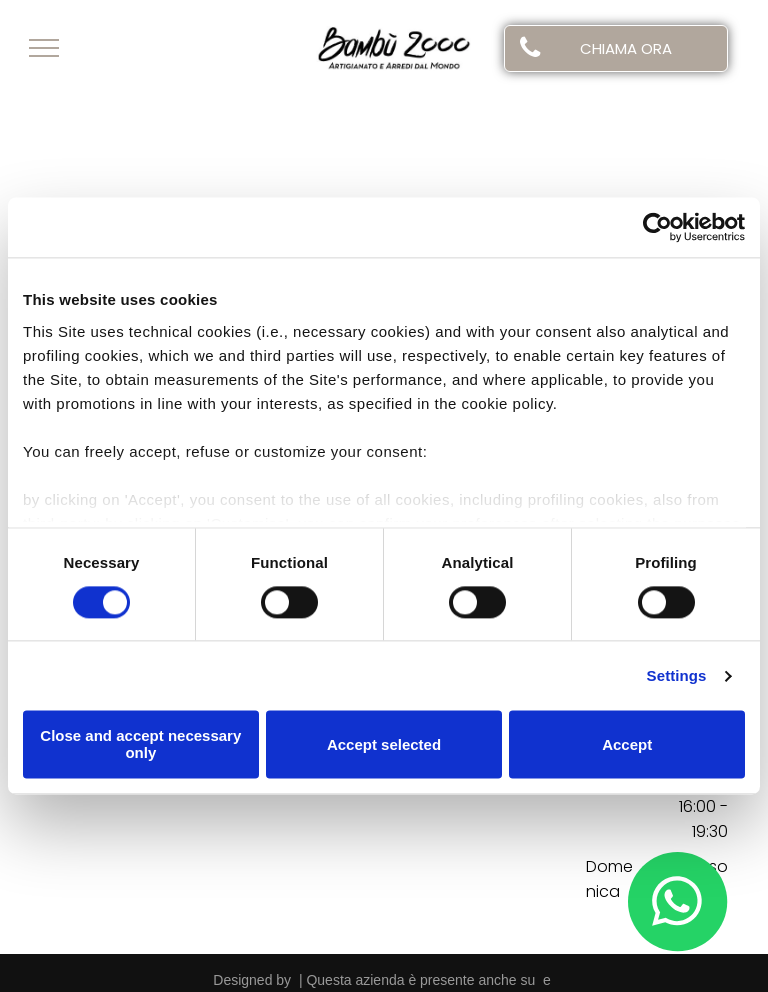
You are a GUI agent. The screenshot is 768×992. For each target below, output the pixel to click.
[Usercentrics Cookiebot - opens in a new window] (657, 227)
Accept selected (384, 744)
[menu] (44, 48)
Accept (627, 744)
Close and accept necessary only (140, 745)
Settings (677, 675)
